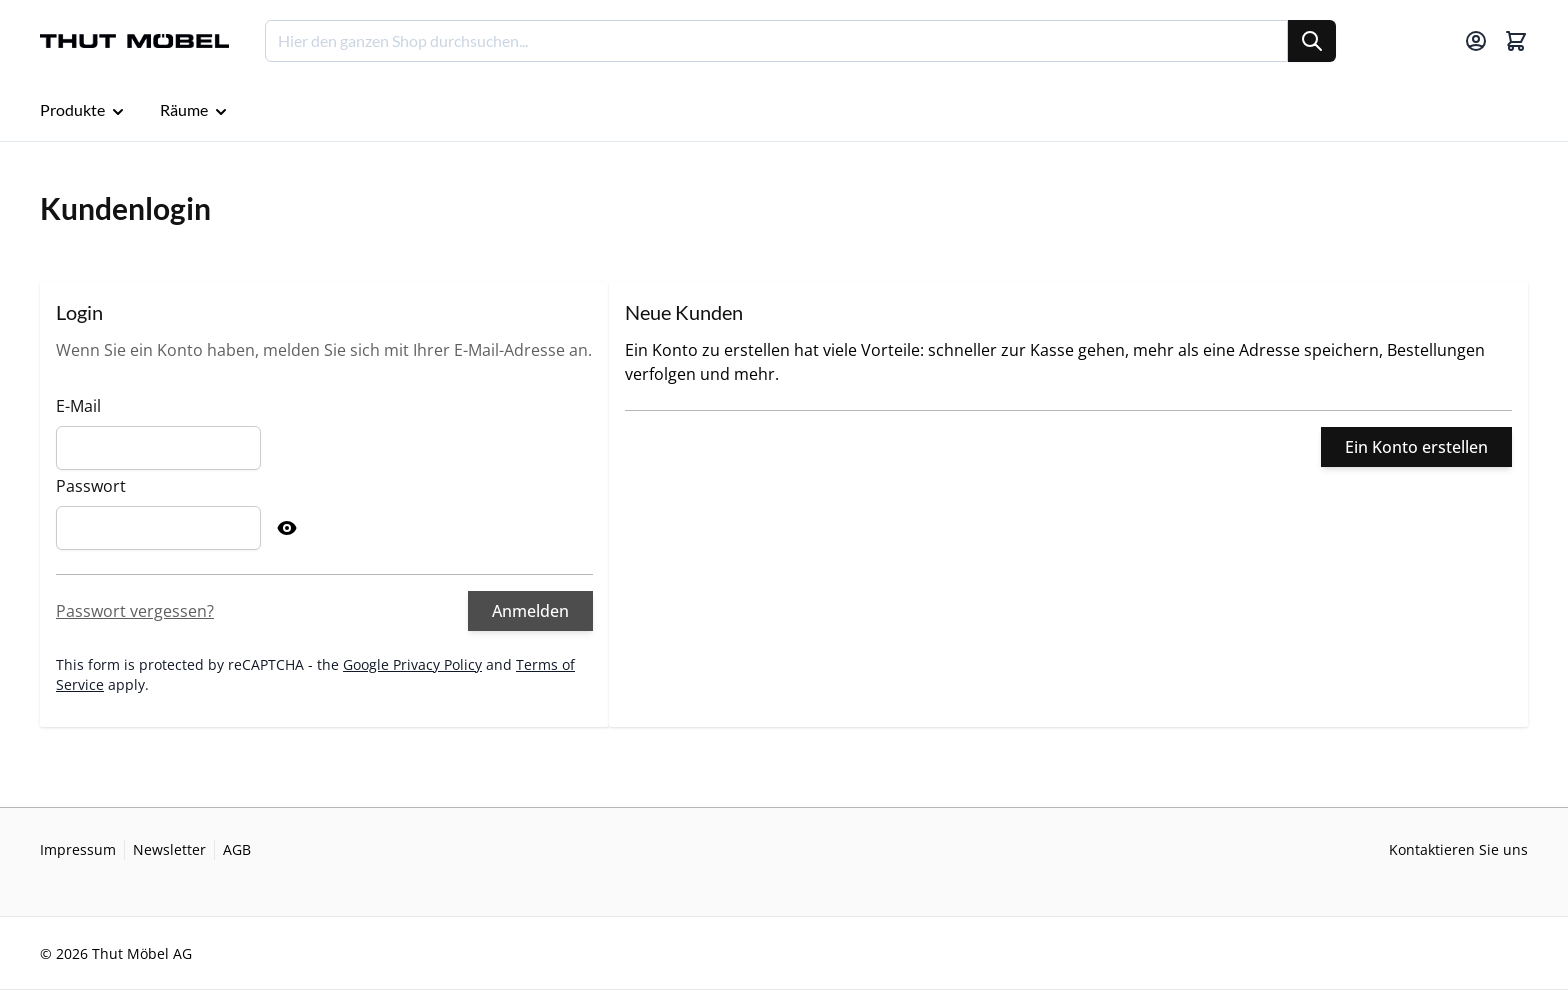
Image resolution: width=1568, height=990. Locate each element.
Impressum (78, 849)
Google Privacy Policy (412, 664)
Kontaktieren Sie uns (1458, 849)
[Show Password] (287, 528)
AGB (237, 849)
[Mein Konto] (1476, 41)
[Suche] (1312, 41)
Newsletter (169, 849)
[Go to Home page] (134, 41)
